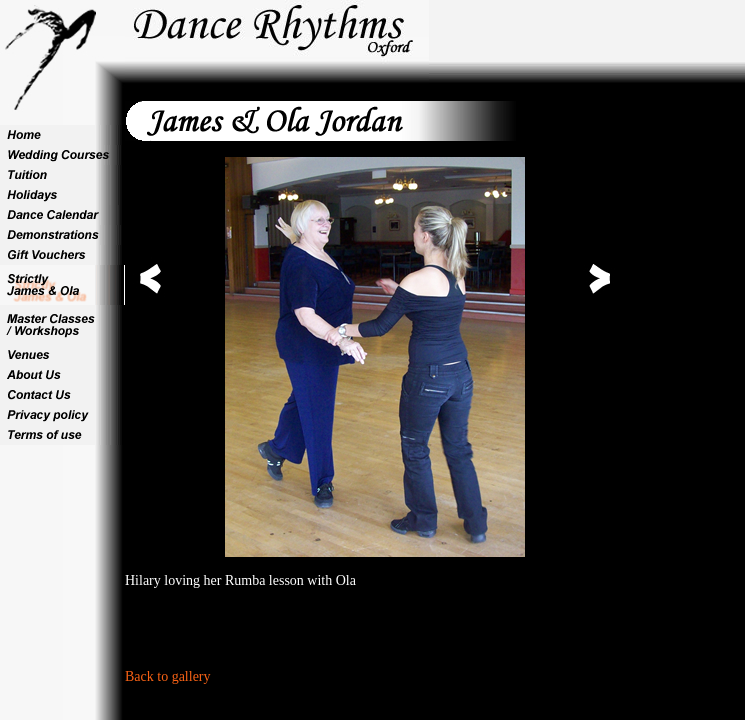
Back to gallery (168, 676)
